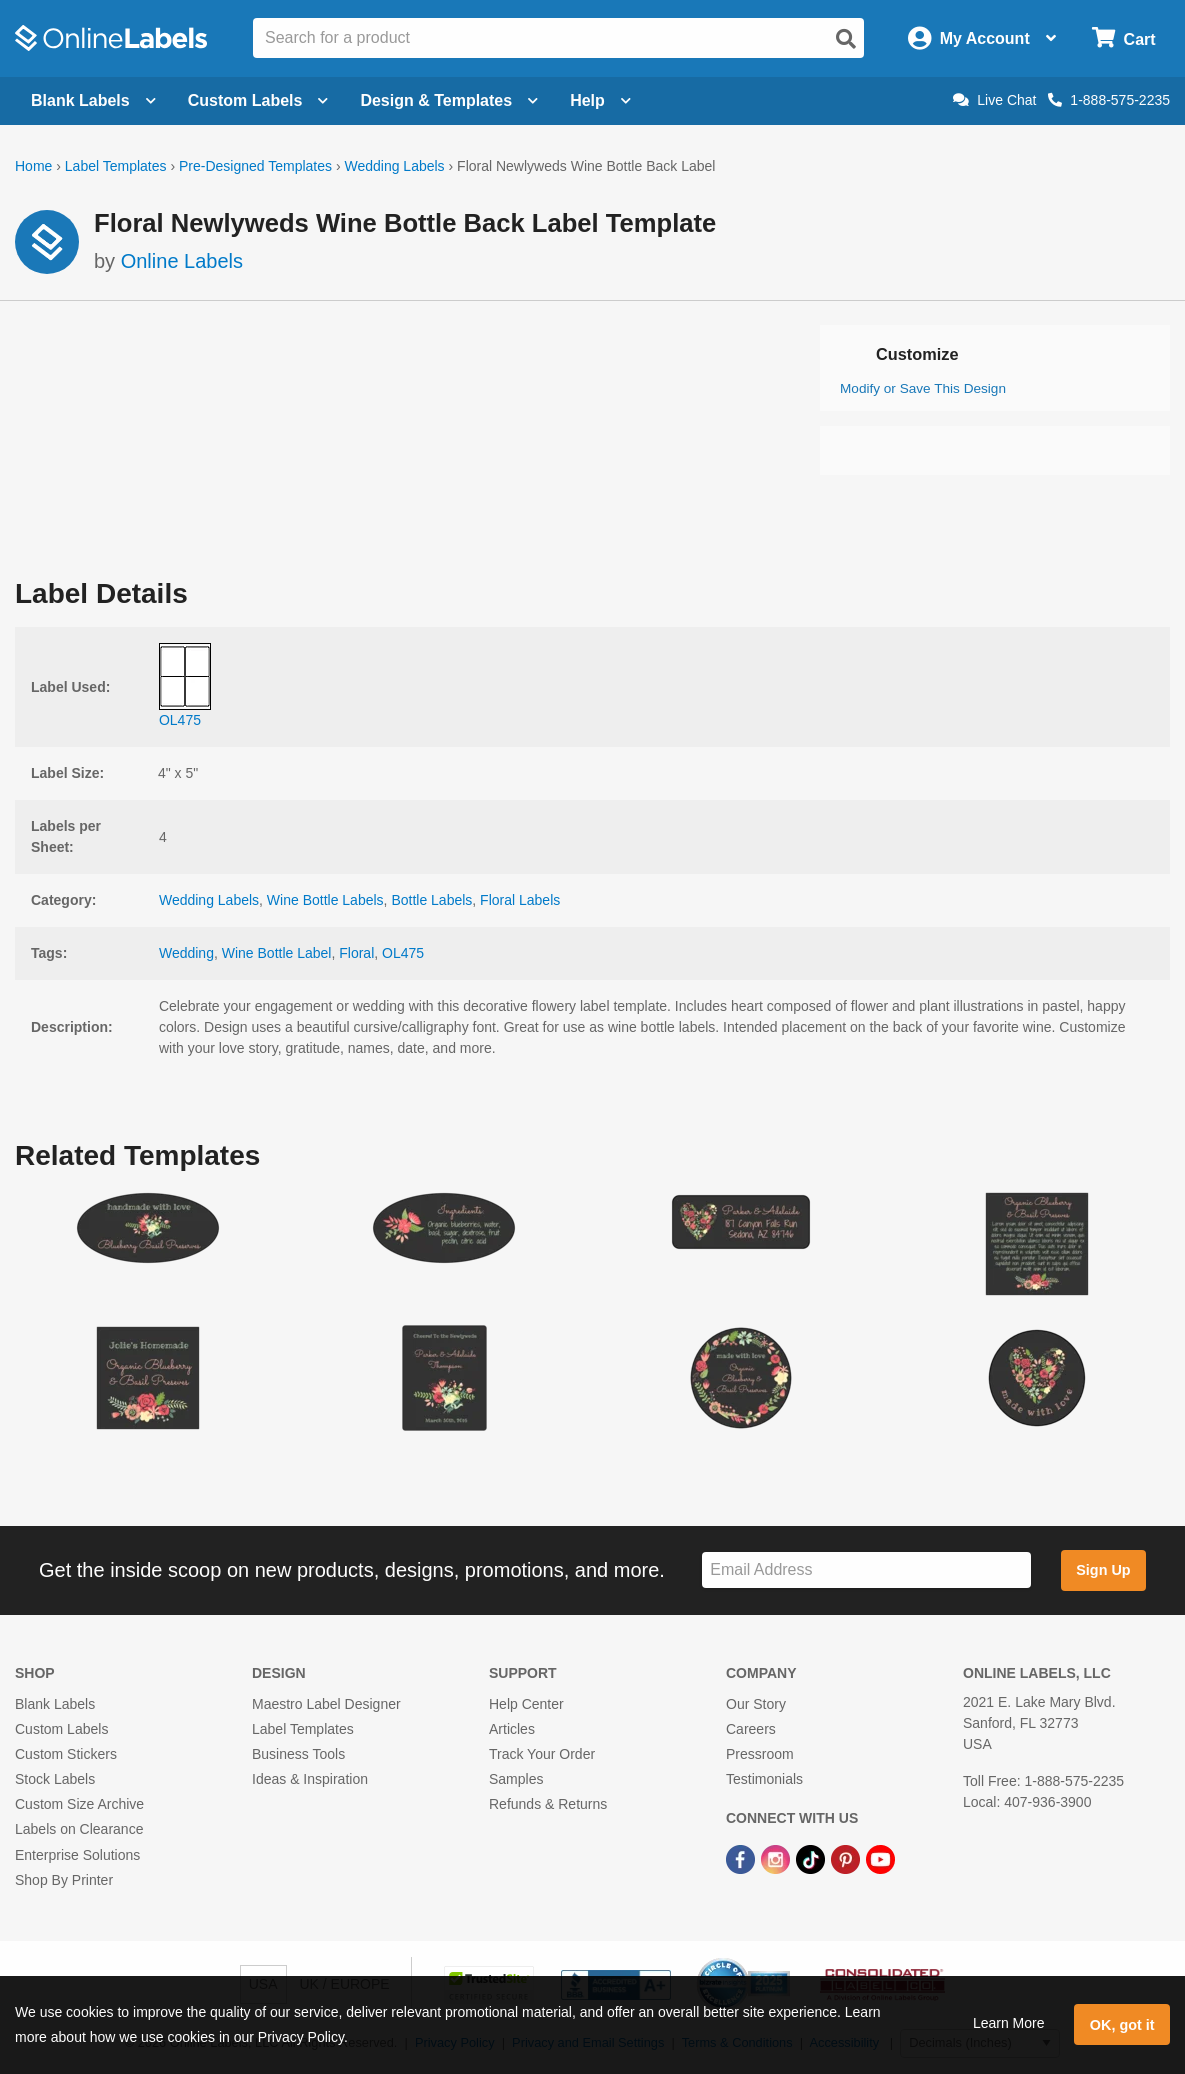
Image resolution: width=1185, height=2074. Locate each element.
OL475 (403, 953)
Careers (751, 1729)
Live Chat (994, 100)
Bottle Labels (431, 900)
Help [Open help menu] (600, 100)
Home (33, 166)
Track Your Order (542, 1754)
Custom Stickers (66, 1754)
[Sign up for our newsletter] (866, 1570)
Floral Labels (520, 900)
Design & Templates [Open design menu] (449, 100)
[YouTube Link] (880, 1859)
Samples (516, 1779)
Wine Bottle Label (277, 953)
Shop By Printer (64, 1880)
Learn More (1009, 2023)
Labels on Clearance (79, 1829)
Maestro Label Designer (326, 1704)
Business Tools (298, 1754)
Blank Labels (55, 1704)
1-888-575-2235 (1109, 100)
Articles (512, 1729)
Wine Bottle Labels (325, 900)
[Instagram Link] (777, 1859)
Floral (356, 953)
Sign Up (1103, 1570)
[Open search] (846, 39)
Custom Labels (61, 1729)
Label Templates (116, 166)
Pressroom (760, 1754)
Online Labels (182, 261)
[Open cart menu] (1123, 38)
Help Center (526, 1704)
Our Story (756, 1704)
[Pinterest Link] (847, 1859)
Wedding (186, 953)
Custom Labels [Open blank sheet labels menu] (258, 100)
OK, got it (1122, 2025)
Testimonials (764, 1779)
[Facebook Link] (742, 1859)
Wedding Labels (394, 166)
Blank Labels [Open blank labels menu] (93, 100)
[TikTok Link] (812, 1859)
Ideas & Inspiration (310, 1779)
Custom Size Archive (79, 1804)
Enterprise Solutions (77, 1855)
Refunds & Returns (548, 1804)
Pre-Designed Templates (255, 166)
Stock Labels (55, 1779)
